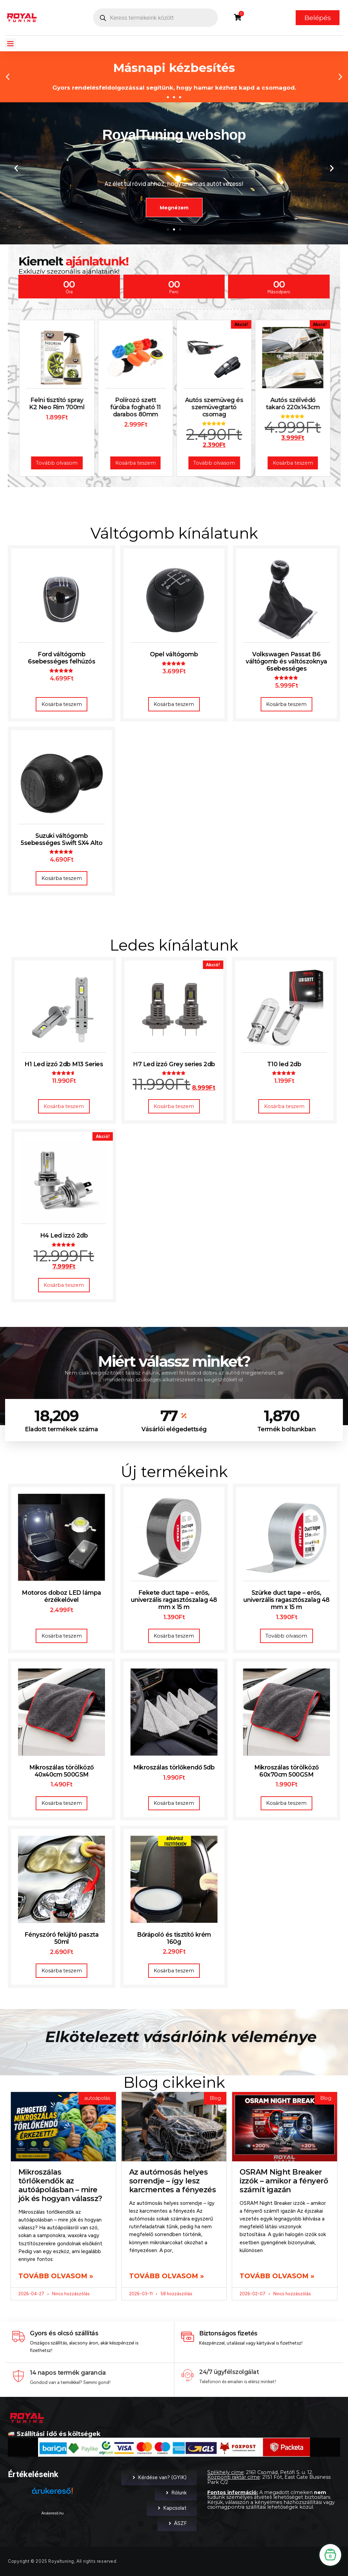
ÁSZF (177, 2523)
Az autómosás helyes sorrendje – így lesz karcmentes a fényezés (172, 2180)
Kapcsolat (172, 2508)
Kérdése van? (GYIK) (159, 2477)
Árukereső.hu (52, 2513)
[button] (10, 43)
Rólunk (176, 2493)
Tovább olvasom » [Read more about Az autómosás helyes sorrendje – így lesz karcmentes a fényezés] (166, 2276)
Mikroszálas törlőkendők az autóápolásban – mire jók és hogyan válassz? (60, 2185)
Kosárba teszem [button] (61, 704)
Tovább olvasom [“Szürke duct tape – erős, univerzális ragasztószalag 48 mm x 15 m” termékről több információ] (286, 1636)
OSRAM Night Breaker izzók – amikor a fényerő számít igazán (284, 2180)
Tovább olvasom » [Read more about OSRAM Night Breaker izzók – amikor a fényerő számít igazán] (277, 2276)
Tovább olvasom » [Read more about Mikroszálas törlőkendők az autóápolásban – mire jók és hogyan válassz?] (55, 2276)
